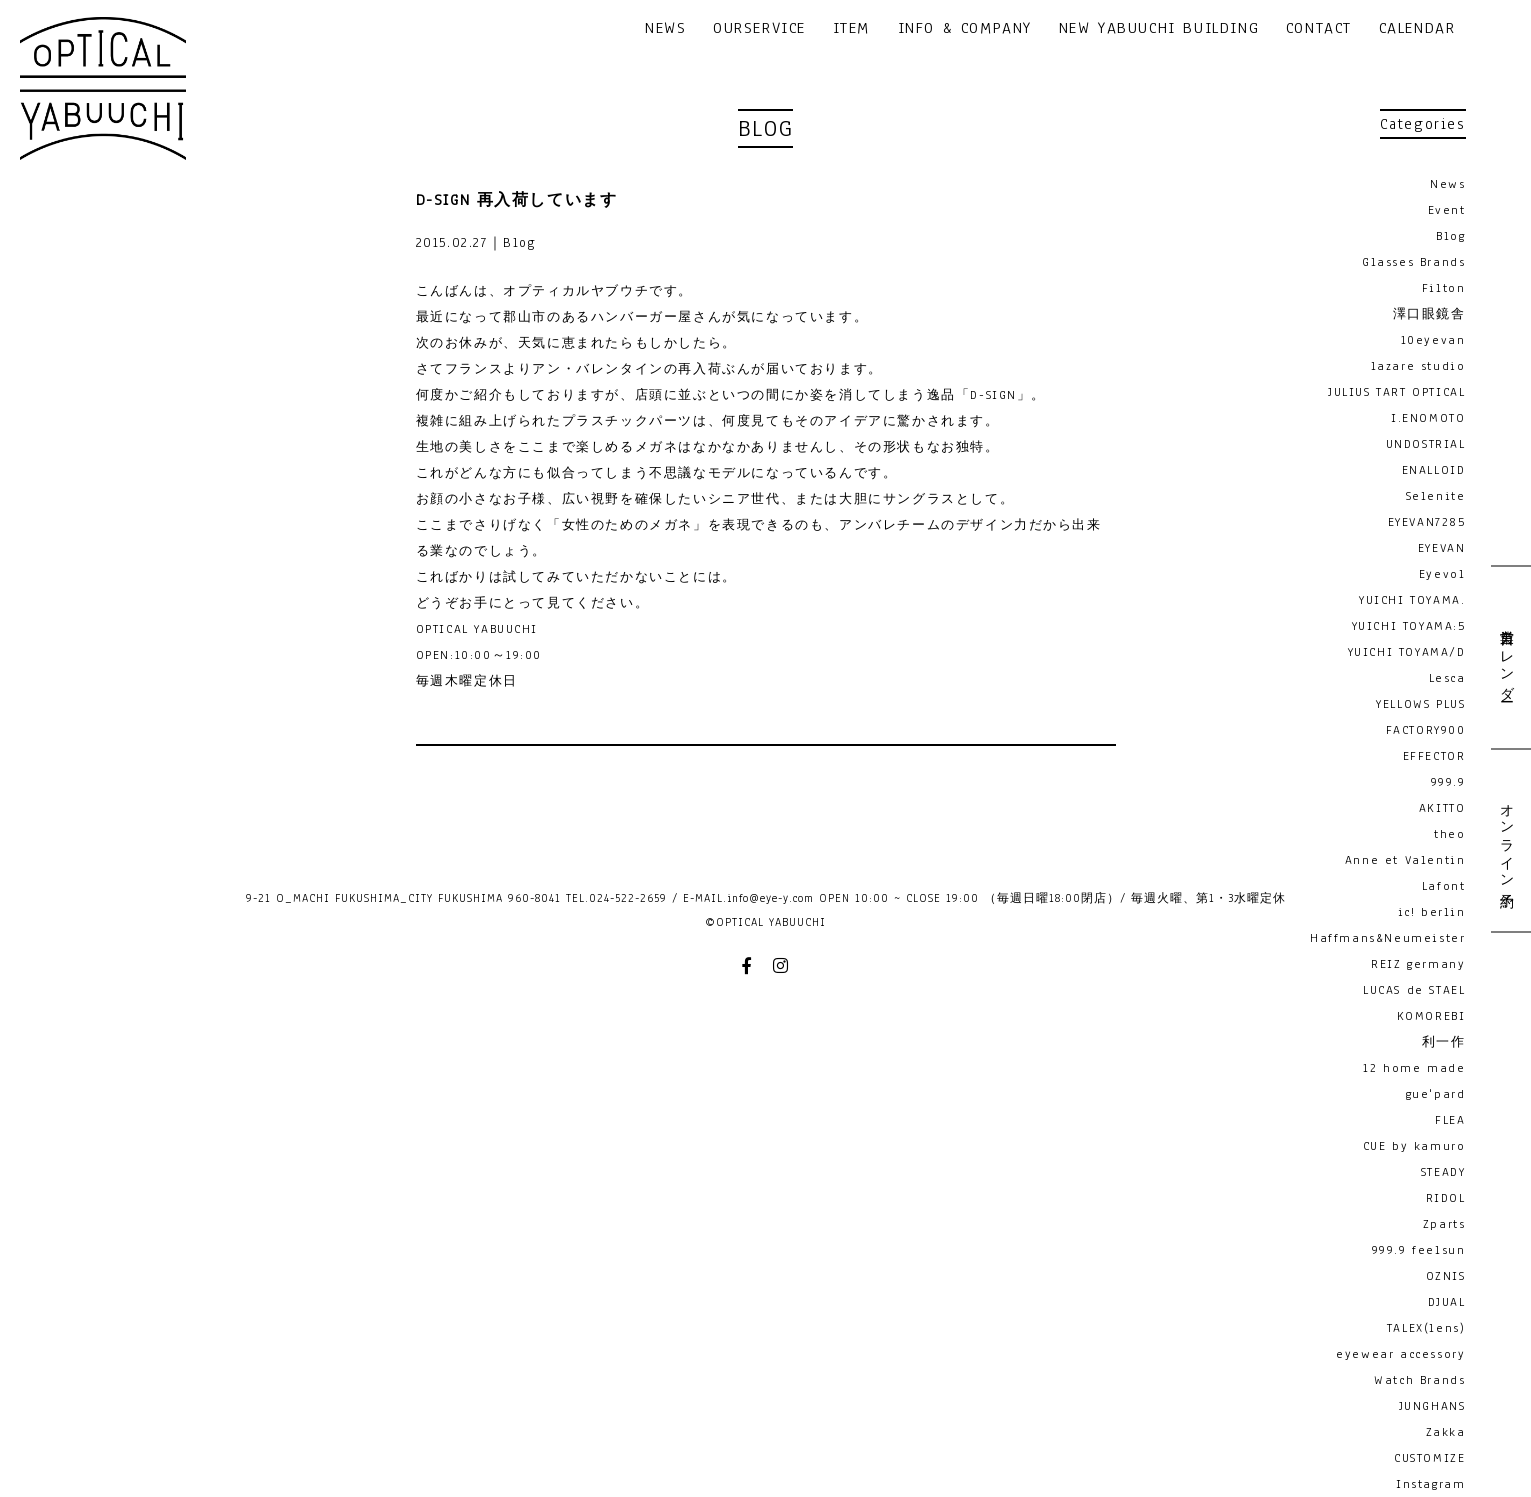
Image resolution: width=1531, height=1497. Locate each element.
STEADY (1443, 1172)
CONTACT (1319, 29)
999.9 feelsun (1419, 1250)
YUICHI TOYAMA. (1412, 600)
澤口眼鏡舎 (1429, 314)
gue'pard (1436, 1094)
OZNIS (1446, 1276)
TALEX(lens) (1426, 1328)
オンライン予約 (1506, 839)
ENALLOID (1434, 470)
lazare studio (1418, 366)
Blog (1450, 236)
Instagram (1430, 1484)
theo (1449, 834)
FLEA (1450, 1120)
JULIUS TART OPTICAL (1396, 392)
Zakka (1446, 1432)
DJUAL (1447, 1302)
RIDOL (1446, 1198)
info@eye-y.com (770, 898)
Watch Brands (1419, 1380)
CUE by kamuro (1414, 1146)
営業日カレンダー (1506, 657)
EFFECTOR (1434, 756)
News (1447, 184)
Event (1447, 210)
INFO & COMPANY (965, 29)
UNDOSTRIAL (1426, 444)
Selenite (1436, 496)
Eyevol (1442, 574)
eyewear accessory (1400, 1354)
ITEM (851, 29)
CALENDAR (1417, 29)
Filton (1444, 288)
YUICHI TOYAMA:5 (1409, 626)
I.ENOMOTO (1428, 418)
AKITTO (1442, 808)
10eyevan (1433, 340)
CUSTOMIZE (1429, 1458)
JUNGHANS (1432, 1406)
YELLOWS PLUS (1420, 704)
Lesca (1447, 678)
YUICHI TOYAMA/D (1407, 652)
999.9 (1448, 782)
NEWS (665, 29)
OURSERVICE (759, 29)
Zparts (1444, 1224)
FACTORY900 (1426, 730)
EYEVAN (1442, 548)
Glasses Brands (1413, 262)
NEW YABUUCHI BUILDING (1159, 29)
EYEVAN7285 (1427, 522)
